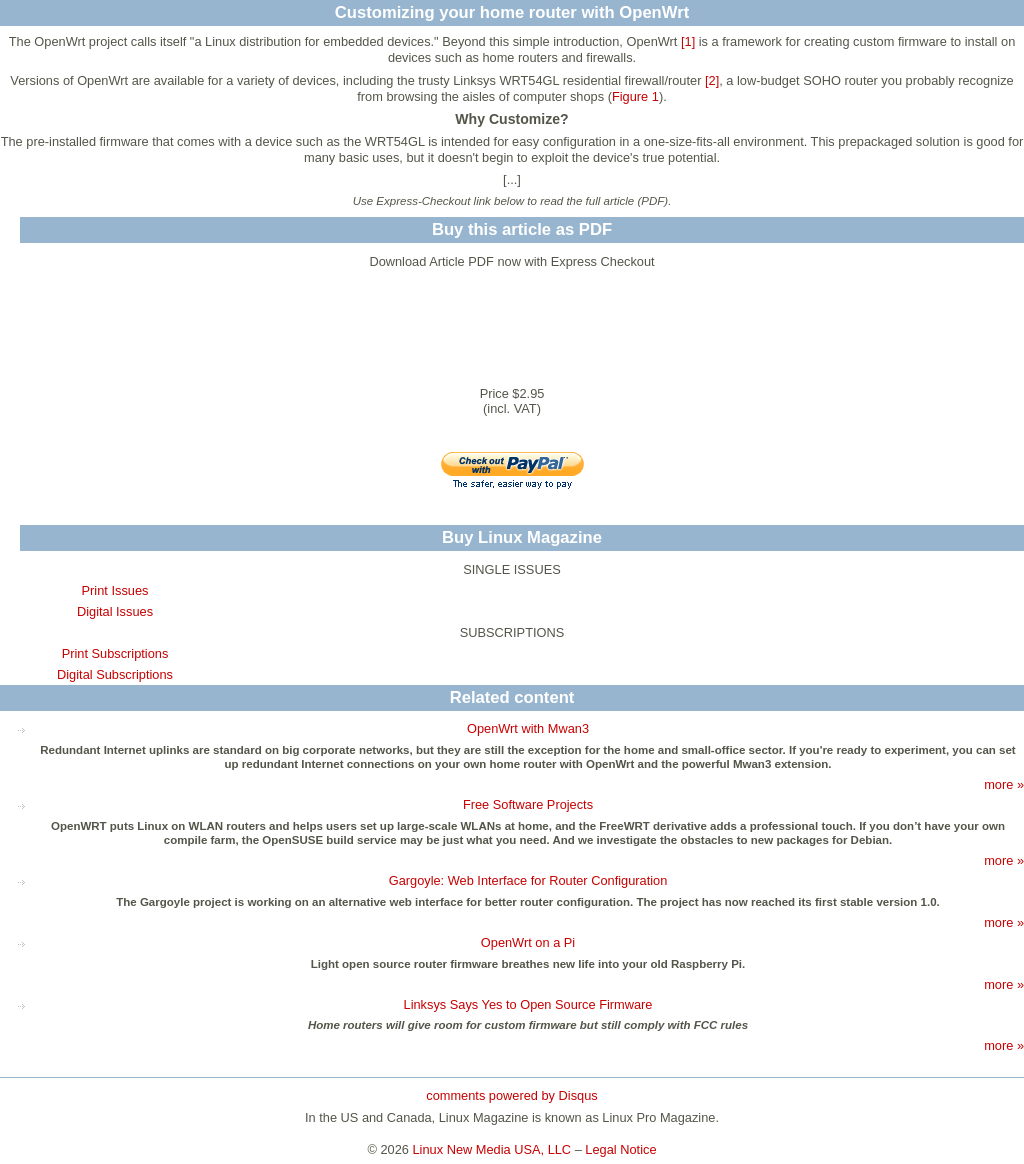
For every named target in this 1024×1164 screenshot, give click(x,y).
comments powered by (511, 1095)
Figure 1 (635, 96)
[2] (712, 80)
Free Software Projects (528, 804)
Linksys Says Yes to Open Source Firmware (528, 1004)
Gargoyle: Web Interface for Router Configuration (528, 880)
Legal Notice (620, 1149)
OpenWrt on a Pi (528, 942)
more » (1004, 784)
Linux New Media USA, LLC (492, 1149)
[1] (688, 41)
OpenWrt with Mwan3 (528, 728)
